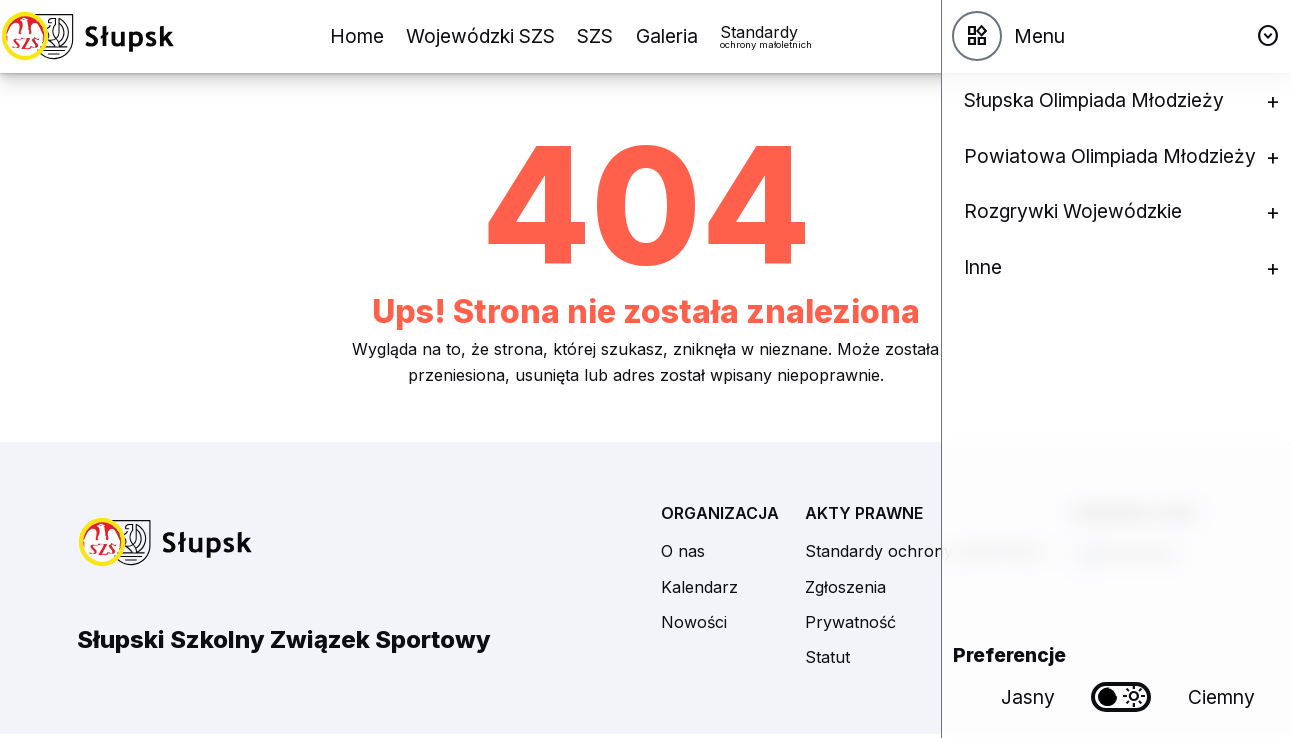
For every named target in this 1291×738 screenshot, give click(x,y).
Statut (827, 657)
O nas (683, 551)
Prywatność (850, 622)
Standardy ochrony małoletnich (925, 551)
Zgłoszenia (845, 587)
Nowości (694, 622)
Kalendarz (699, 587)
